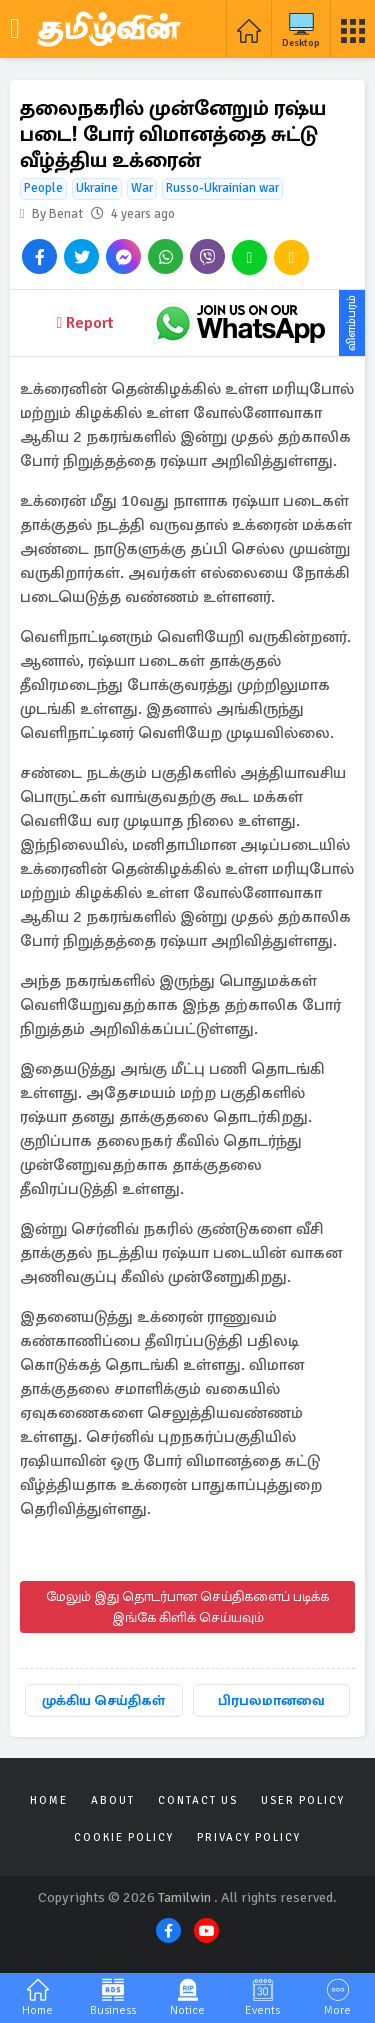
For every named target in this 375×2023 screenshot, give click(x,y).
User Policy (303, 1800)
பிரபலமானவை (271, 1700)
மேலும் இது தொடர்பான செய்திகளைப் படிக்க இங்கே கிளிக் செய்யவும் (187, 1607)
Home (49, 1800)
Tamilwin (184, 1897)
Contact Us (198, 1800)
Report (85, 323)
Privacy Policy (249, 1837)
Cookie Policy (124, 1837)
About (113, 1800)
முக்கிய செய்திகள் (103, 1700)
